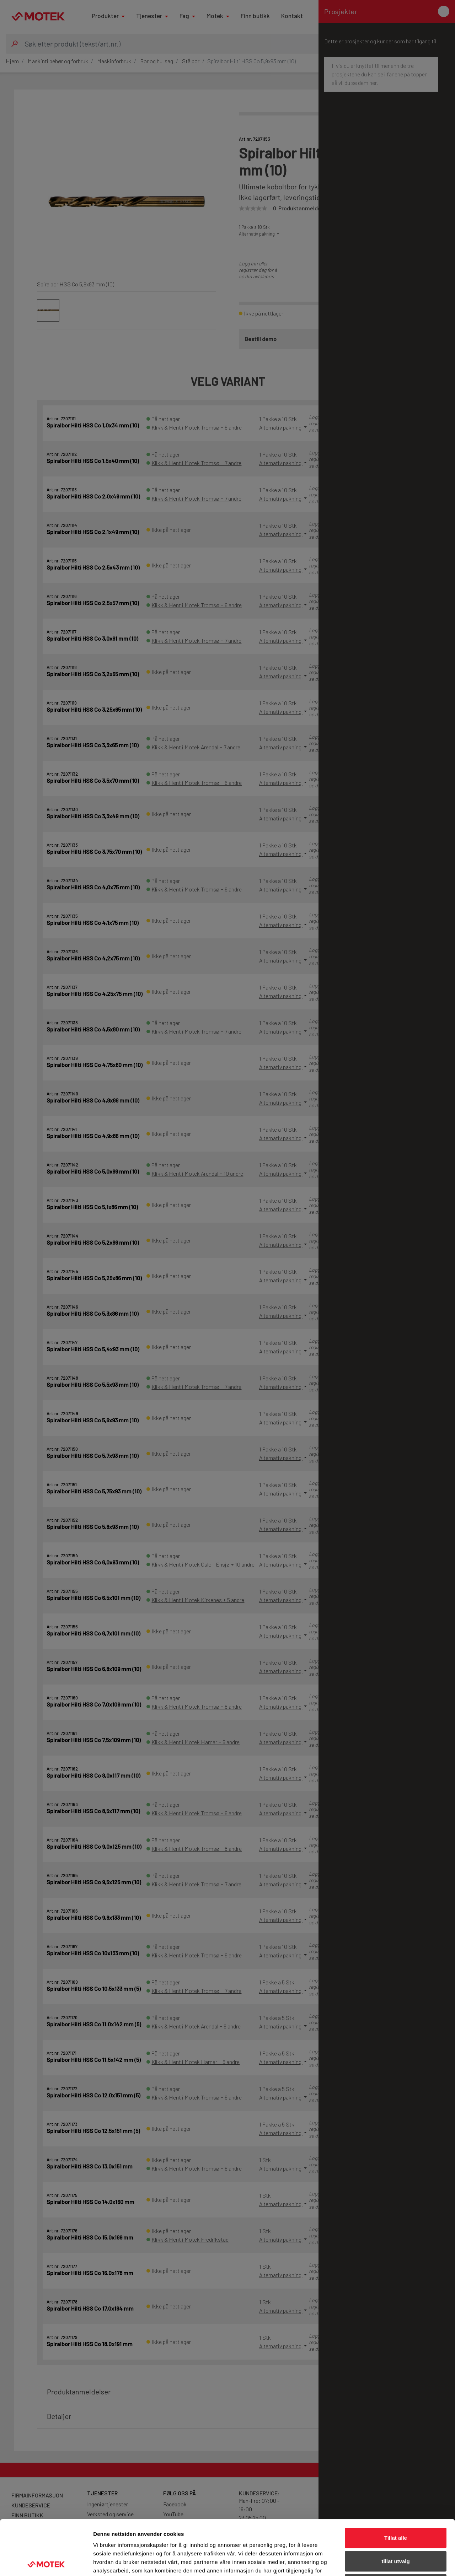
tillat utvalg (395, 2506)
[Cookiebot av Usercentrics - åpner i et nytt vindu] (46, 2562)
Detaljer (379, 2562)
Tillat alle (395, 2483)
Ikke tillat (395, 2529)
